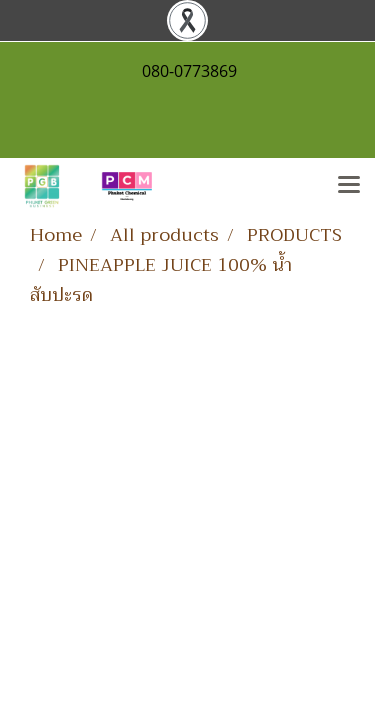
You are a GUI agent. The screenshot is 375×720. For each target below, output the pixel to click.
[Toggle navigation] (349, 186)
